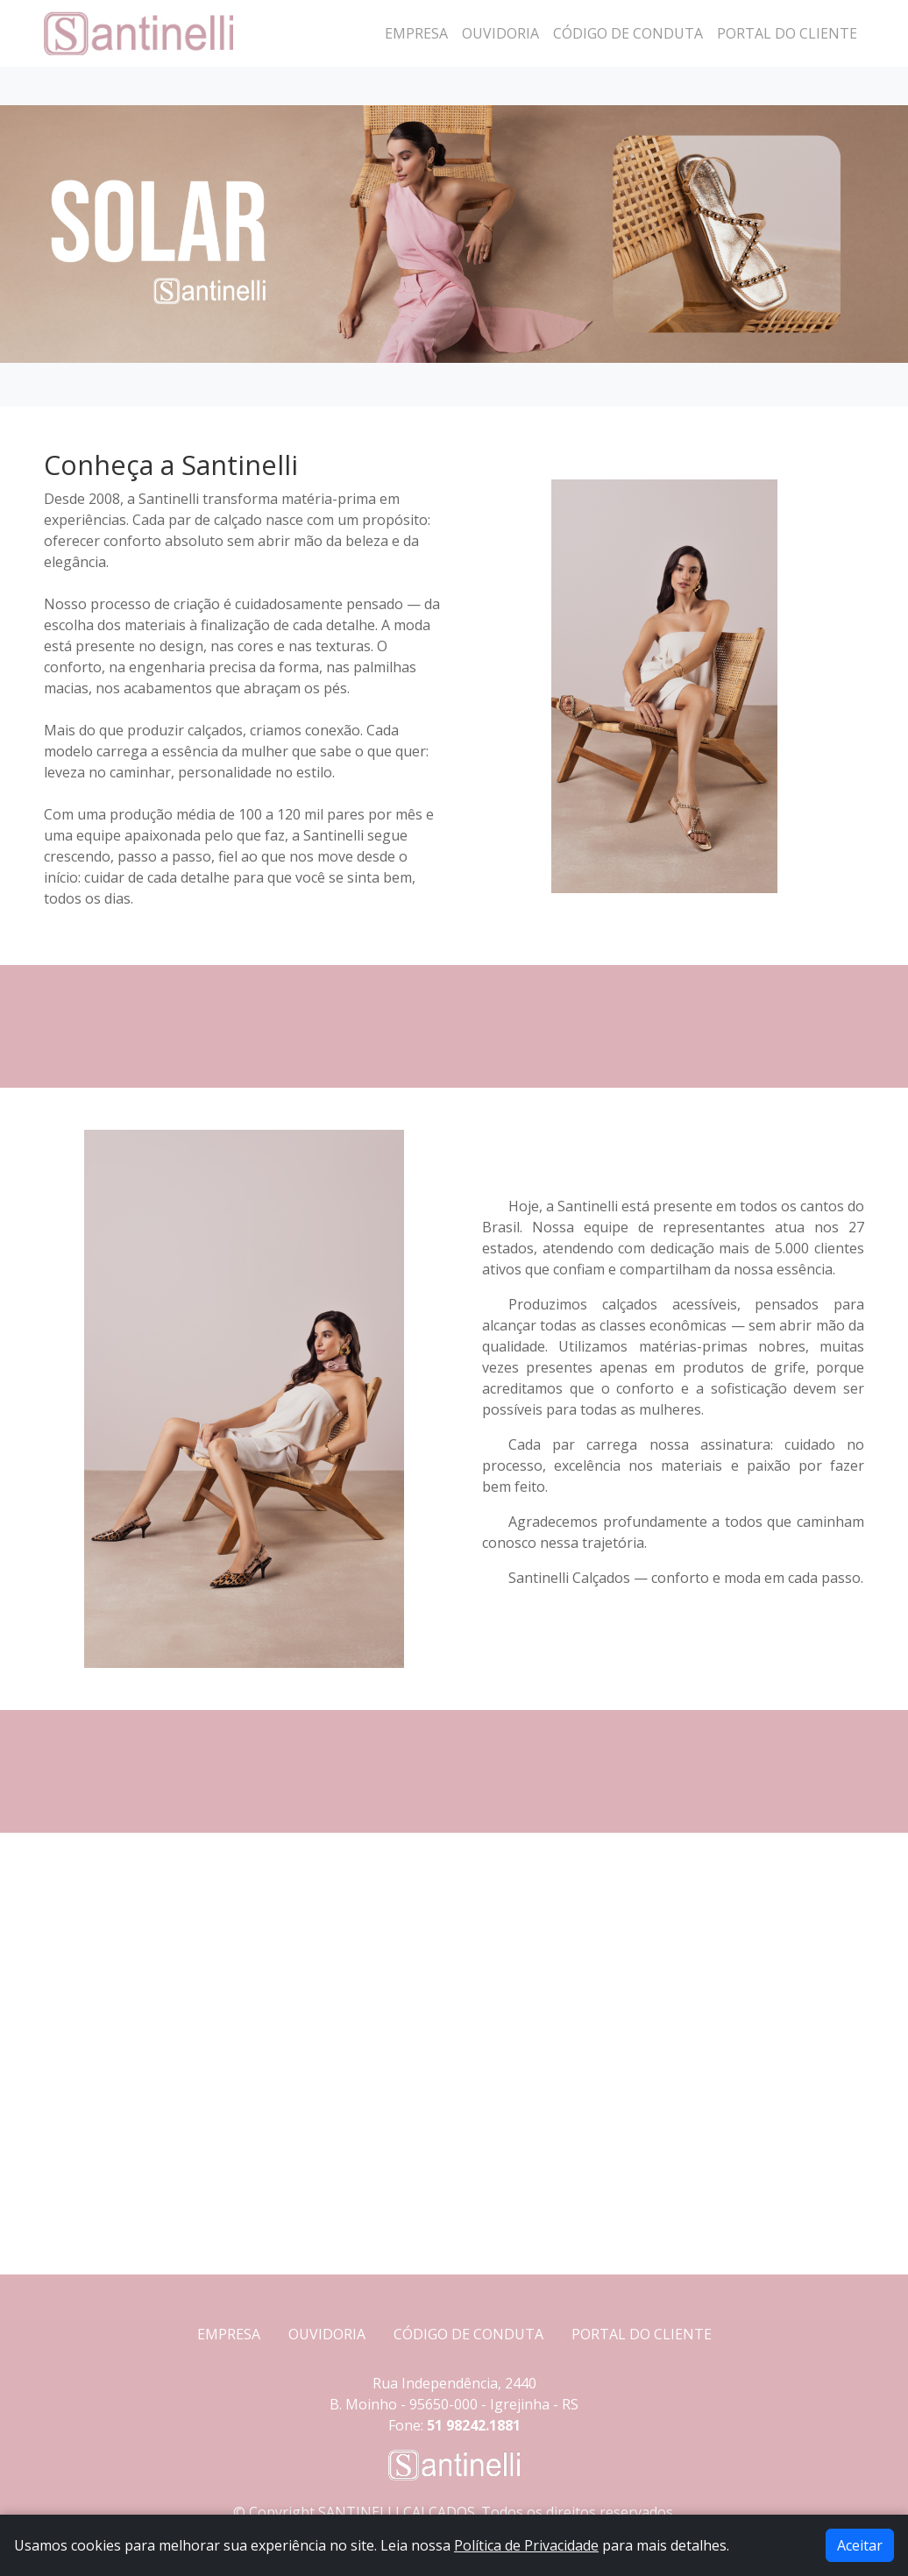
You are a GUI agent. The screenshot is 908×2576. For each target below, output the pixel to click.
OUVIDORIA (326, 2334)
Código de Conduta (628, 33)
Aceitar (860, 2545)
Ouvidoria (500, 33)
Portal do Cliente (787, 33)
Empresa (416, 33)
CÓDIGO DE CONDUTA (468, 2334)
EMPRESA (228, 2334)
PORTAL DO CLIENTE (641, 2334)
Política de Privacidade (526, 2545)
